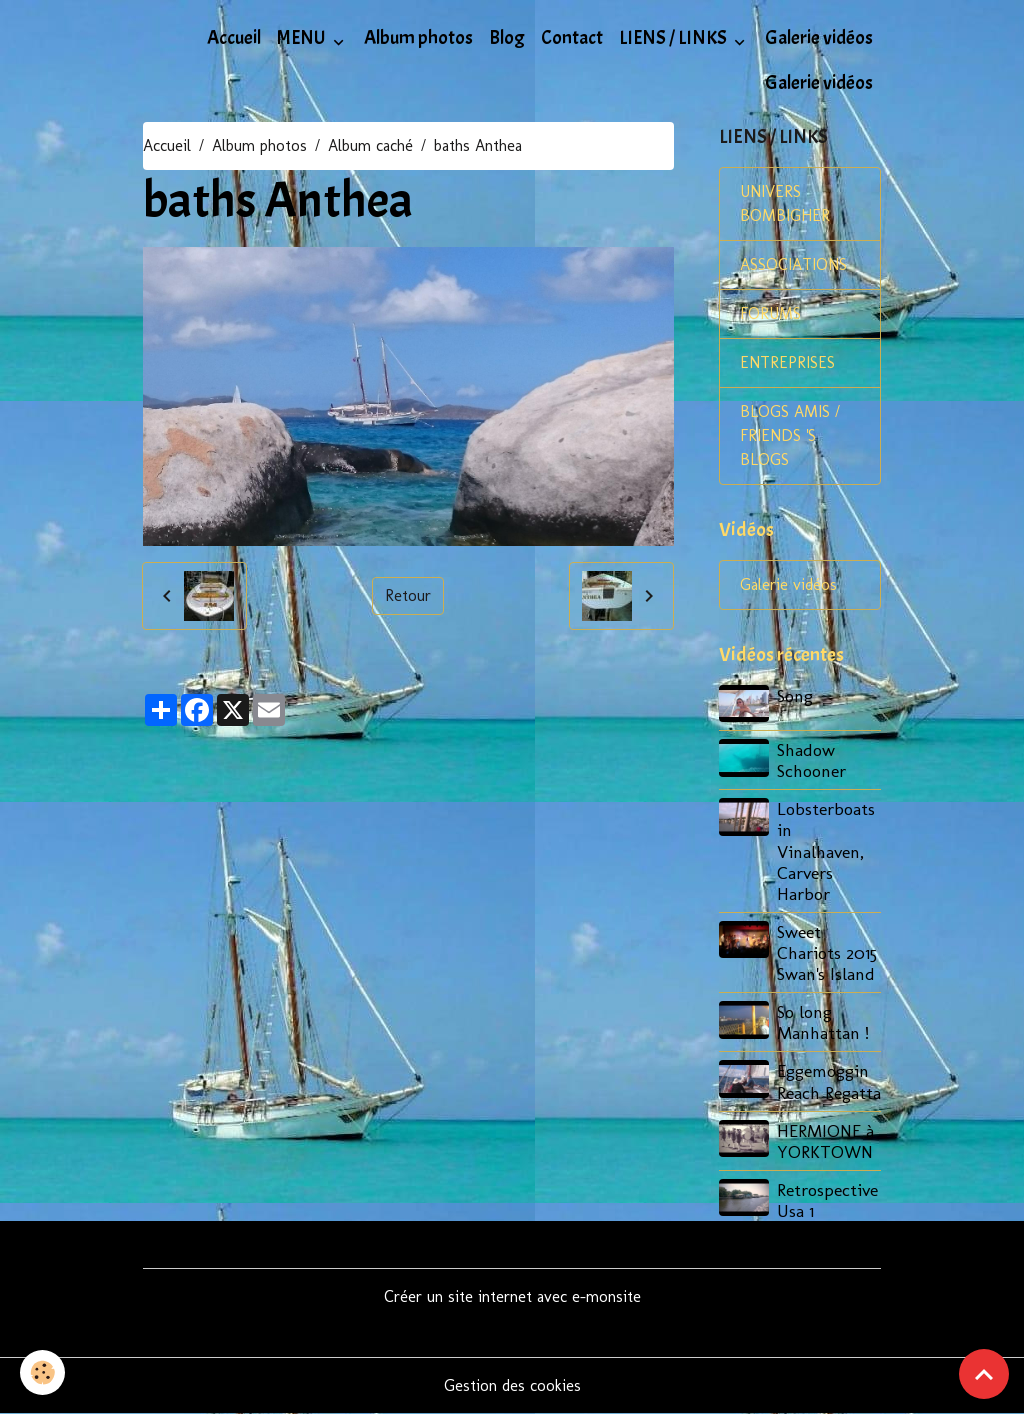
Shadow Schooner (811, 760)
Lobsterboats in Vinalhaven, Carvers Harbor (826, 850)
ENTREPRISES (787, 362)
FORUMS (770, 313)
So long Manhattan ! (823, 1022)
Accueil (234, 38)
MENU (303, 38)
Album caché (370, 145)
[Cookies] (42, 1372)
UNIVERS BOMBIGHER (785, 203)
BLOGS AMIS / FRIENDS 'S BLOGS (790, 435)
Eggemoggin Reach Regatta (829, 1081)
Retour (408, 595)
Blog (507, 38)
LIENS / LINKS (674, 38)
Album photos (418, 38)
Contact (572, 38)
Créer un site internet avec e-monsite (512, 1296)
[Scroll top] (984, 1374)
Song (795, 695)
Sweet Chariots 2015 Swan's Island (827, 952)
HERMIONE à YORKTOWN (825, 1141)
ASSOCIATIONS (793, 264)
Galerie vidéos (819, 38)
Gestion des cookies (512, 1385)
